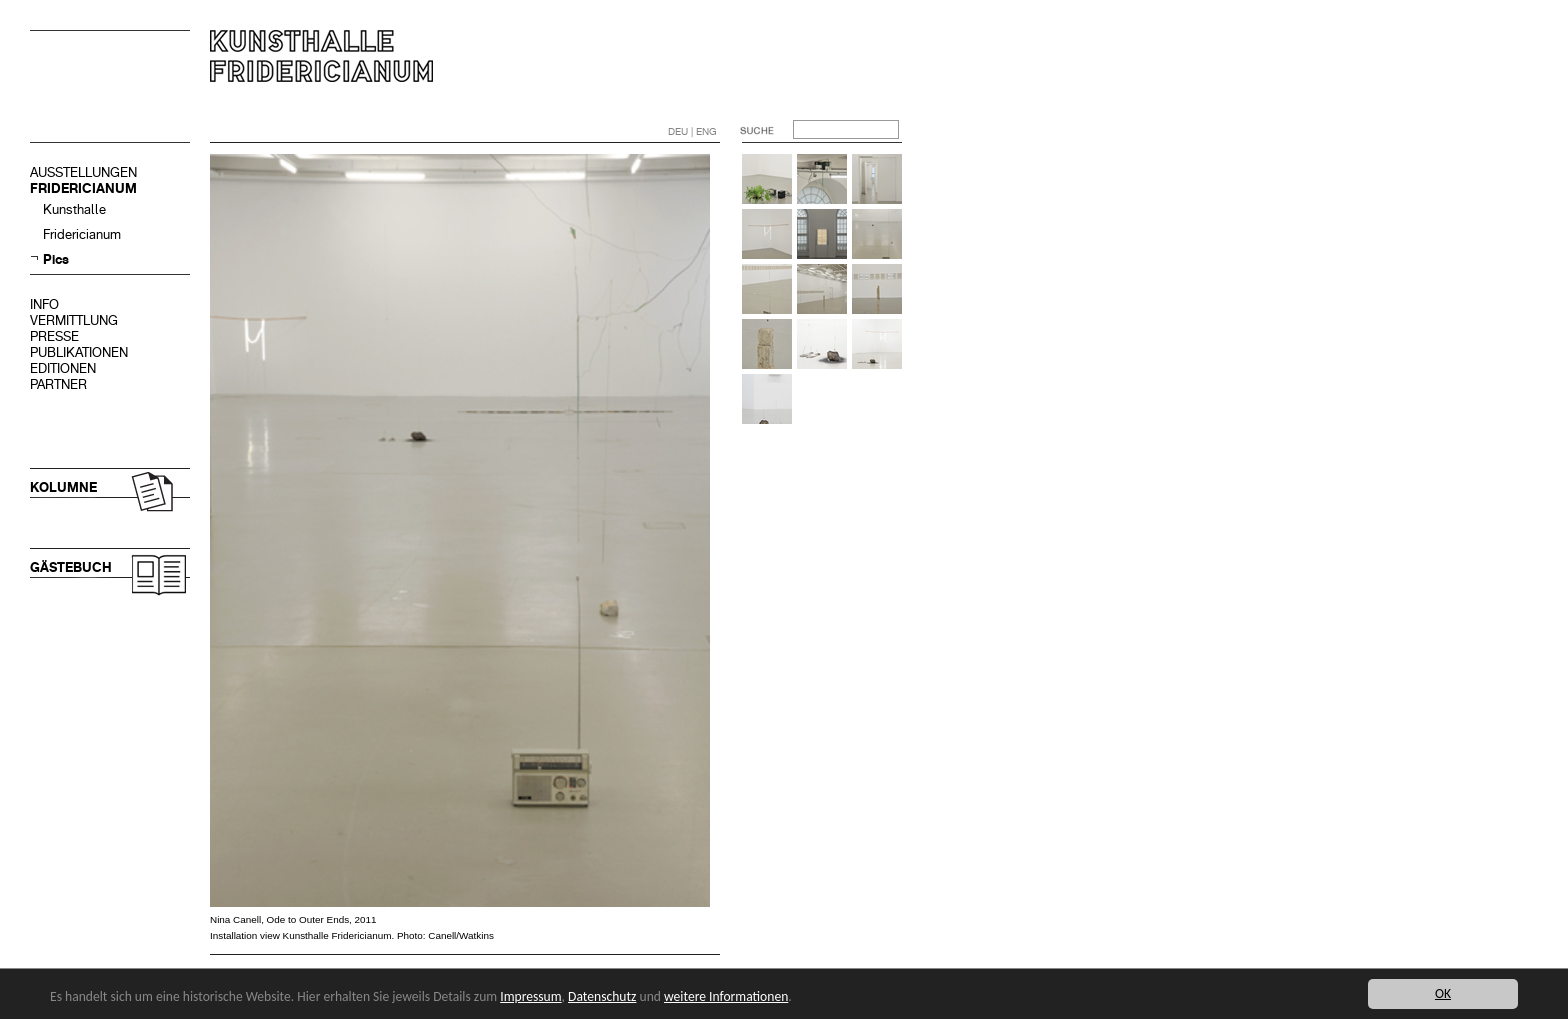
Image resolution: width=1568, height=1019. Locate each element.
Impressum (530, 996)
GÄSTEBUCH (71, 567)
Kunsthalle (74, 209)
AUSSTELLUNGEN (83, 172)
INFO (44, 304)
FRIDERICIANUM (83, 188)
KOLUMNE (63, 487)
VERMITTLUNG (74, 320)
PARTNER (58, 384)
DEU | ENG (692, 131)
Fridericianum (82, 234)
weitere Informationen (726, 996)
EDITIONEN (63, 368)
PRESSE (54, 336)
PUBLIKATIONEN (79, 352)
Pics (56, 259)
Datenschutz (602, 996)
